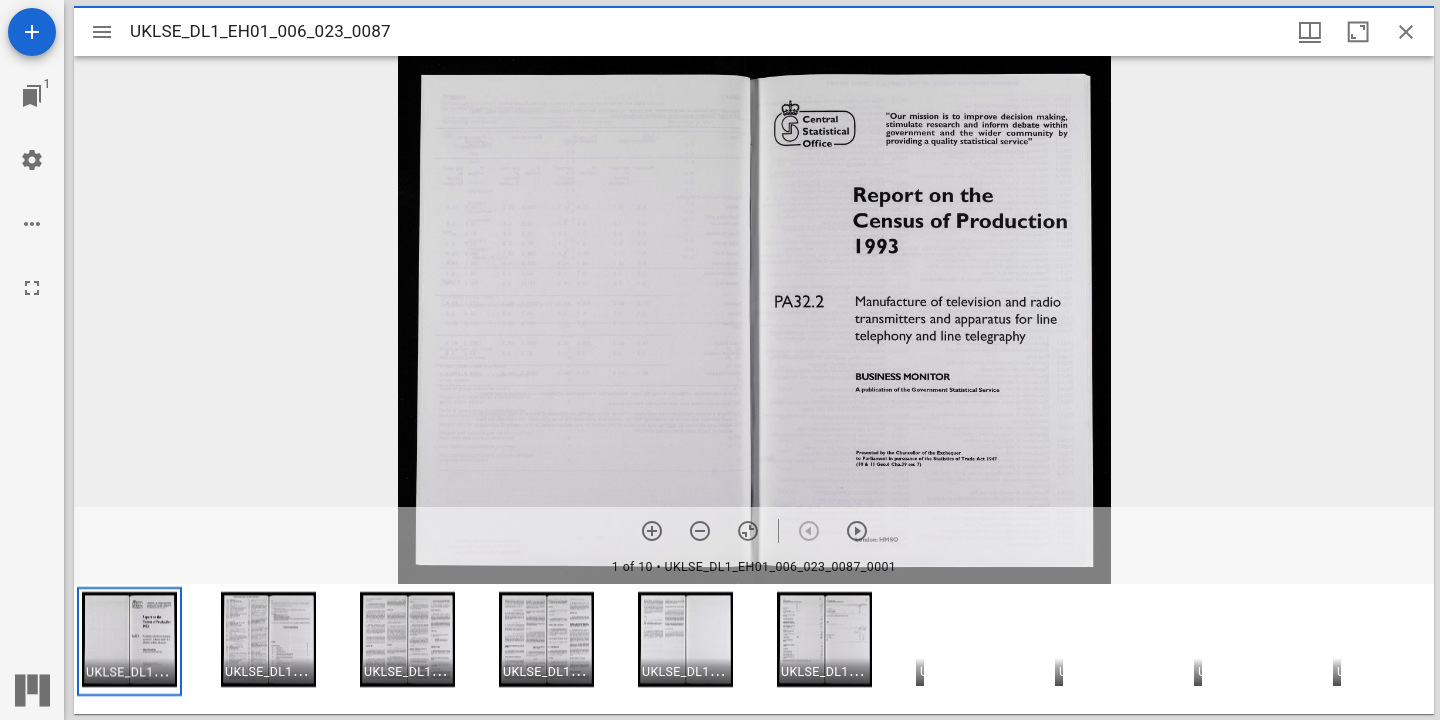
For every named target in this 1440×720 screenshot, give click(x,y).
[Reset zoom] (748, 531)
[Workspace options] (32, 224)
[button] (129, 641)
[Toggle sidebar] (102, 32)
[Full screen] (32, 288)
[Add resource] (32, 32)
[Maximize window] (1358, 32)
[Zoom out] (700, 531)
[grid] (754, 649)
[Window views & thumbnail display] (1310, 32)
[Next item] (857, 531)
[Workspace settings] (32, 160)
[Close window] (1406, 32)
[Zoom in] (652, 531)
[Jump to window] (32, 96)
